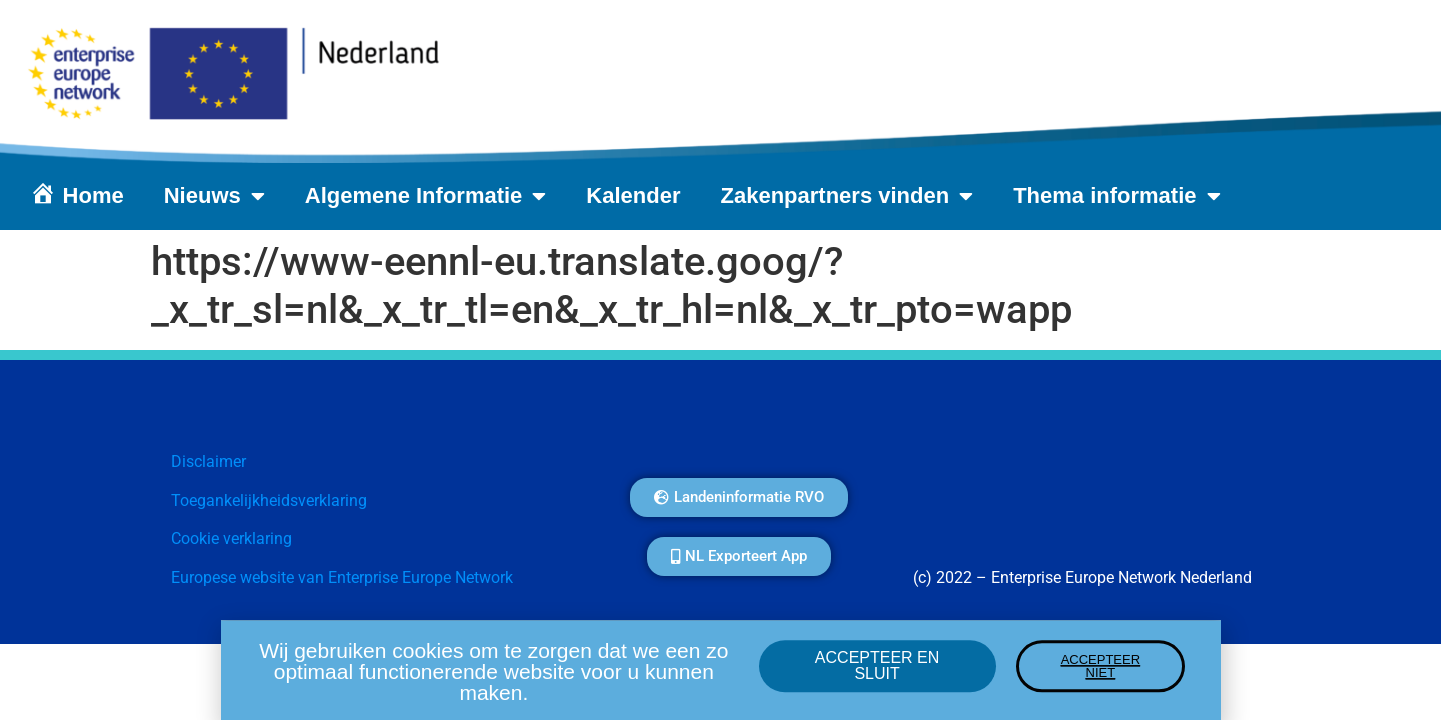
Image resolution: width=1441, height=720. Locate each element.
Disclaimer (208, 461)
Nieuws (214, 196)
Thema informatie (1116, 196)
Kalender (633, 195)
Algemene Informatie (426, 196)
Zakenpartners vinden (847, 196)
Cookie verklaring (231, 538)
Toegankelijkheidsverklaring (269, 500)
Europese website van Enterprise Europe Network (342, 577)
